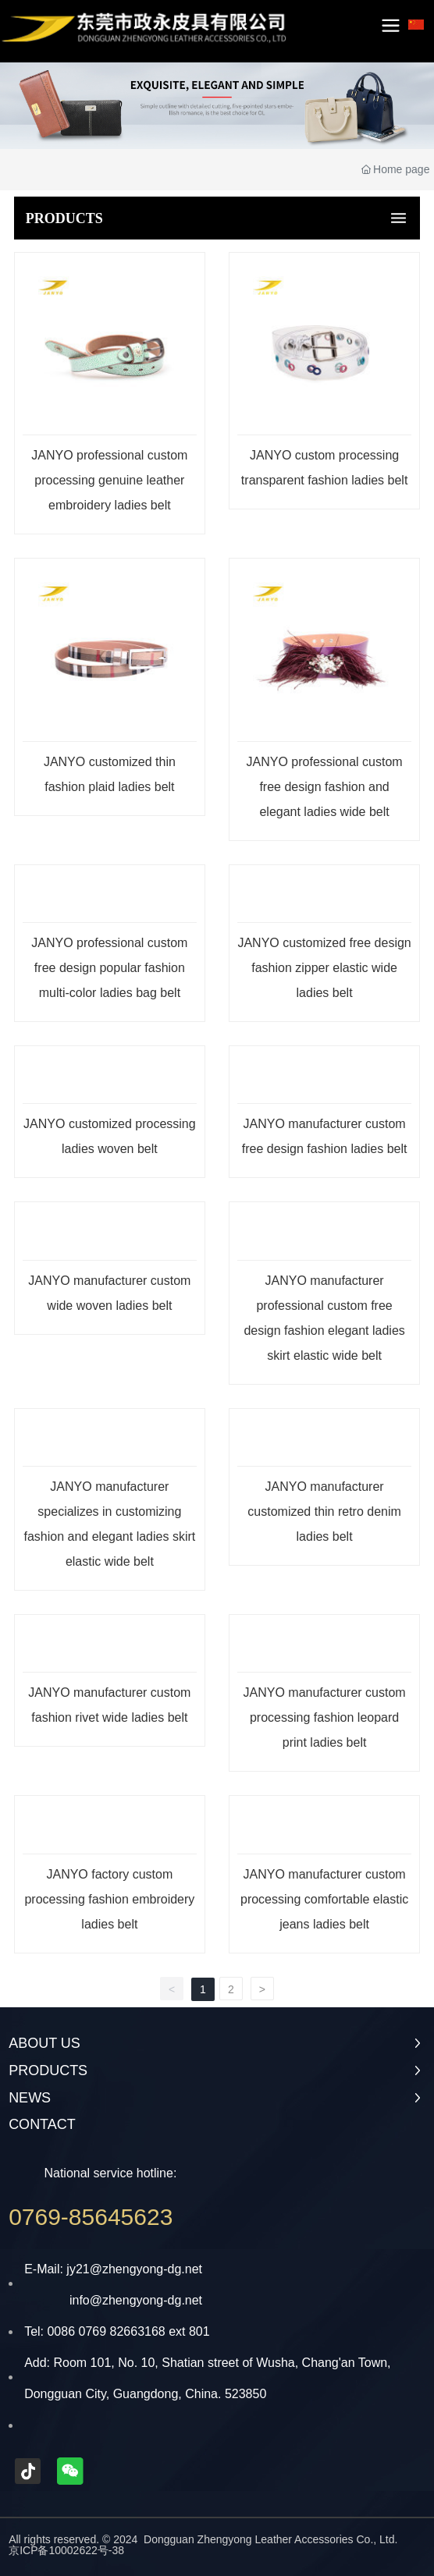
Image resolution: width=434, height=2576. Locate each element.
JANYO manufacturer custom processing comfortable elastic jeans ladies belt (324, 1899)
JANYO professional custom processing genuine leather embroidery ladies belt (109, 480)
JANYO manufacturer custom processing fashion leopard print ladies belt (325, 1717)
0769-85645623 (91, 2217)
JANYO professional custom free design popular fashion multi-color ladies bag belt (109, 967)
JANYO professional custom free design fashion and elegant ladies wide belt (325, 786)
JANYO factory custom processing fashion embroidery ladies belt (109, 1899)
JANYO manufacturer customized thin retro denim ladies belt (324, 1511)
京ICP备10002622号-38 (66, 2550)
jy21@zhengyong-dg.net (134, 2269)
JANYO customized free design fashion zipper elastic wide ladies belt (324, 967)
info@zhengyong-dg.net (135, 2300)
